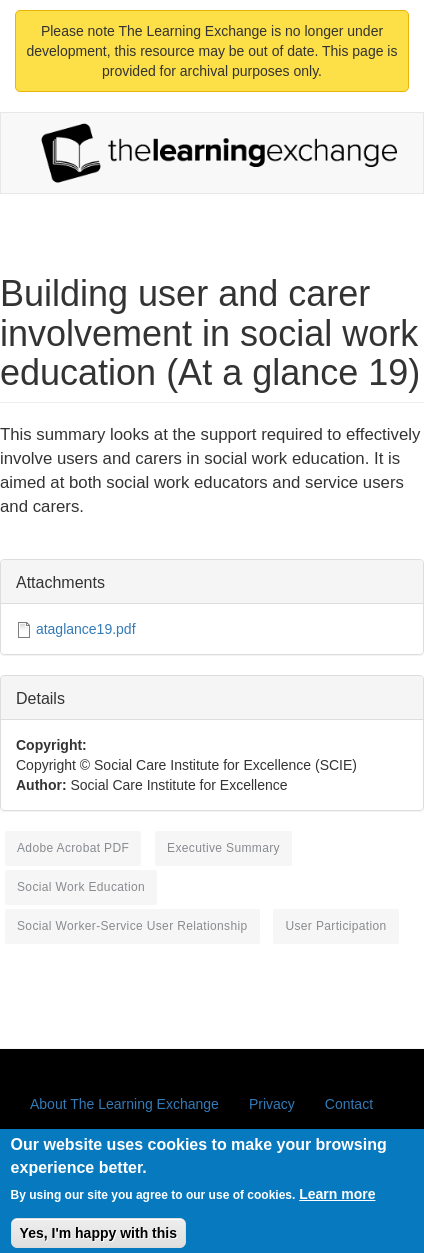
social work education (81, 887)
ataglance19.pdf (86, 629)
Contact (349, 1104)
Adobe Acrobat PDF (73, 848)
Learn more (337, 1202)
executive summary (223, 848)
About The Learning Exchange (124, 1104)
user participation (335, 926)
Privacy (272, 1104)
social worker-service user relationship (132, 926)
